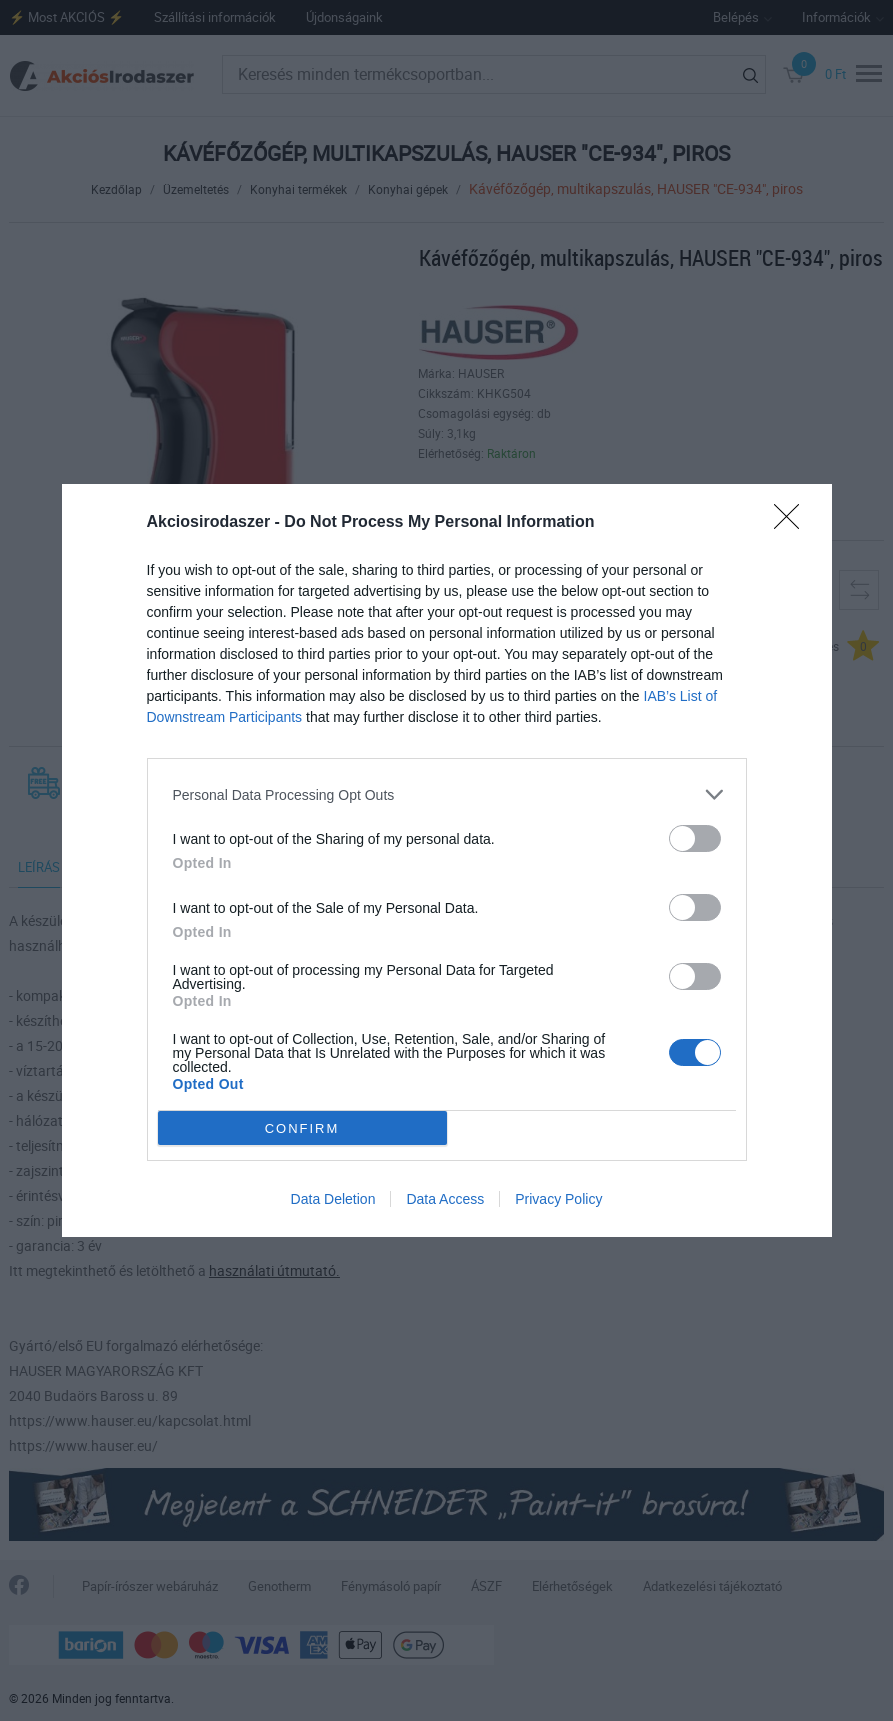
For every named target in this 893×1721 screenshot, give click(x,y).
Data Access (445, 1199)
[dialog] (447, 860)
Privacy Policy (558, 1199)
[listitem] (447, 794)
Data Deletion (333, 1199)
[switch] (695, 838)
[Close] (793, 523)
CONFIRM (302, 1128)
